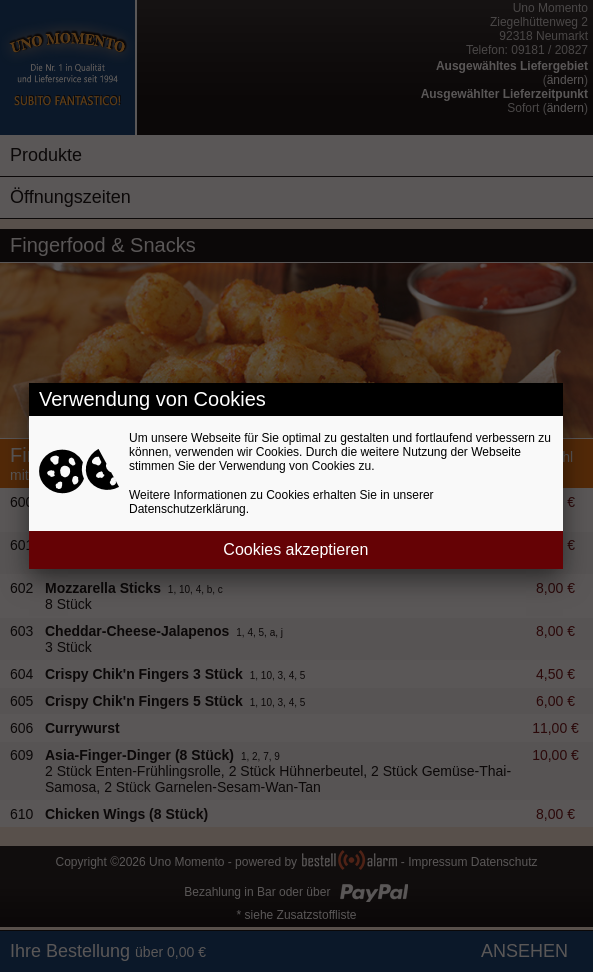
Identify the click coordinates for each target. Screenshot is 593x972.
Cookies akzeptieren (295, 549)
